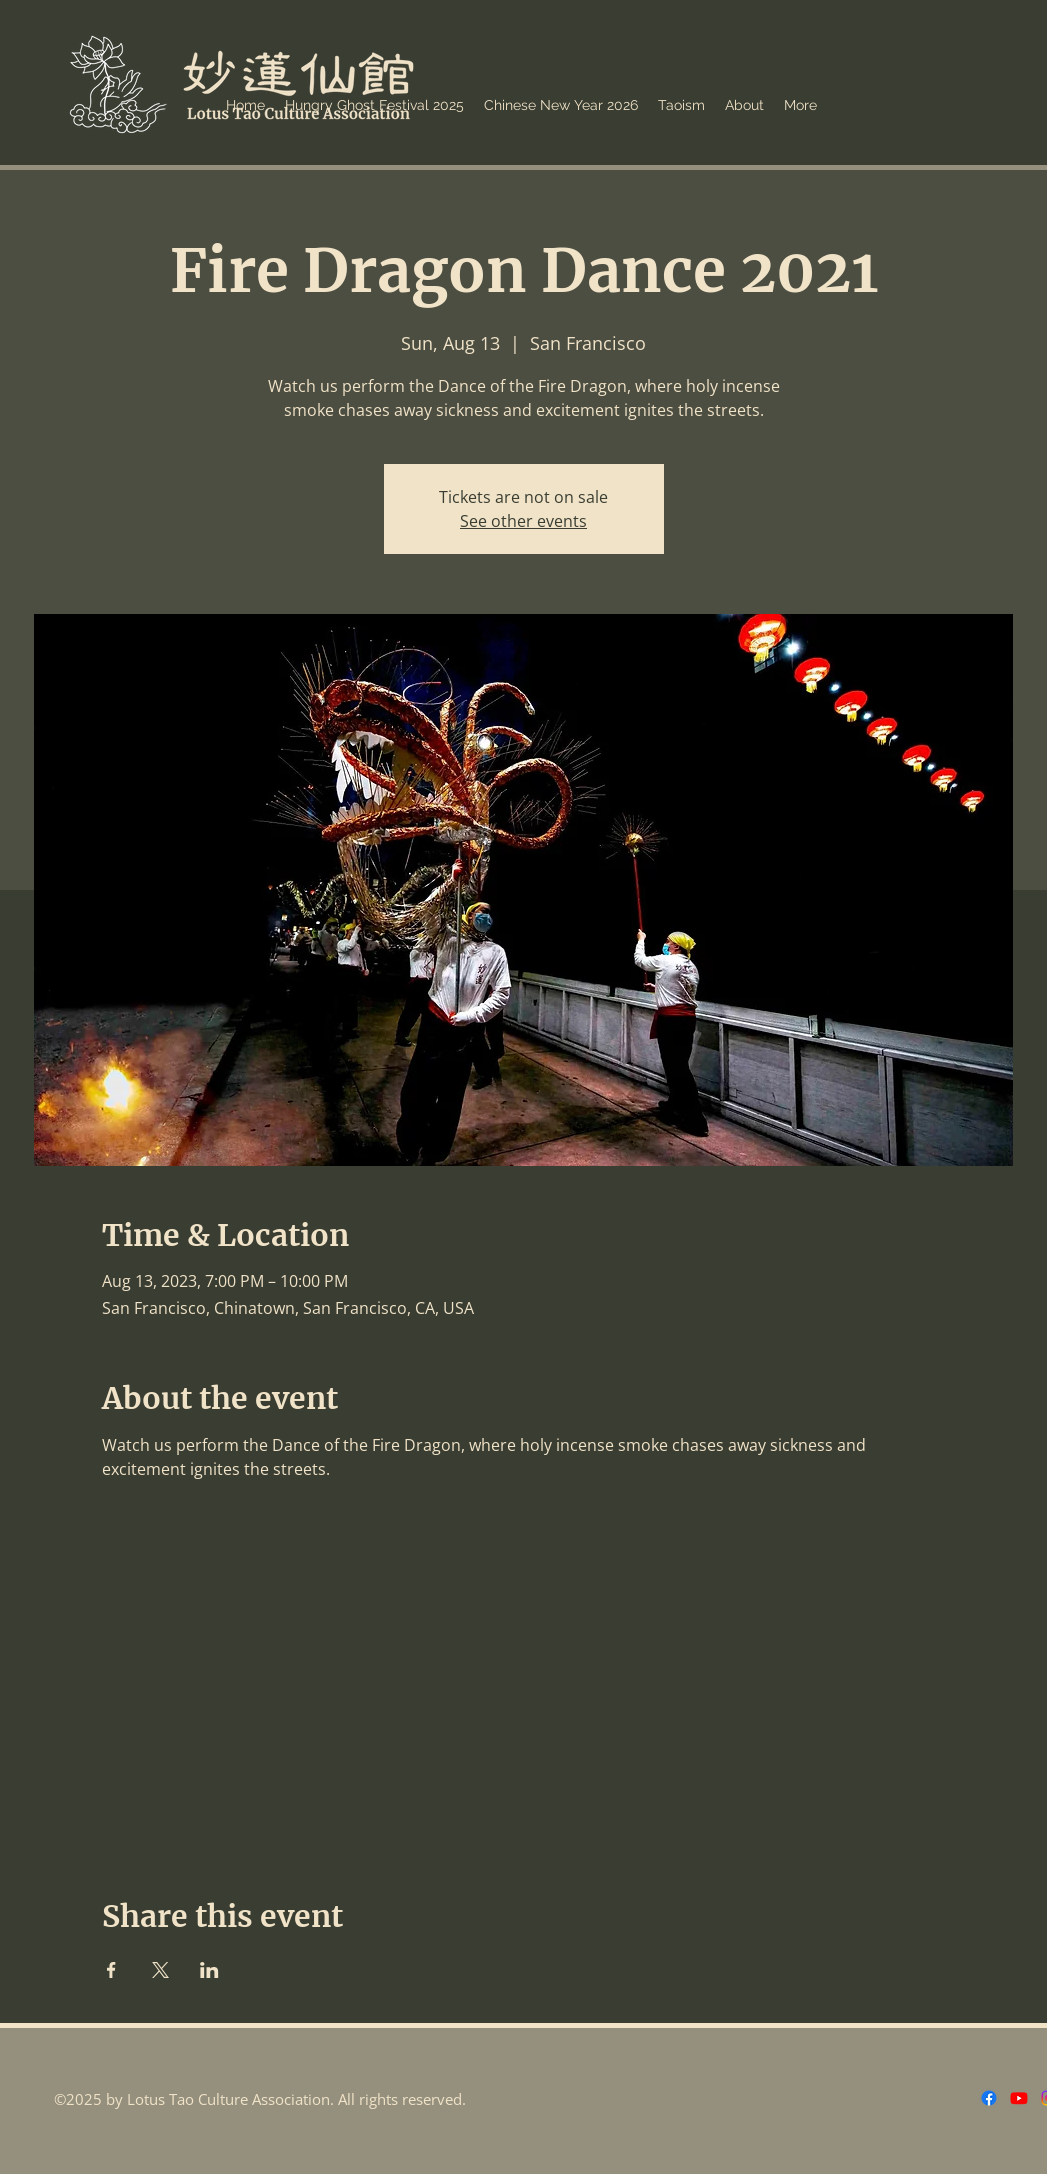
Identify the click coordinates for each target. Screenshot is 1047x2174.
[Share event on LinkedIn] (209, 1970)
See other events (523, 521)
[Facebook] (989, 2098)
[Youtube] (1019, 2098)
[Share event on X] (160, 1970)
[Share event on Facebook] (111, 1970)
